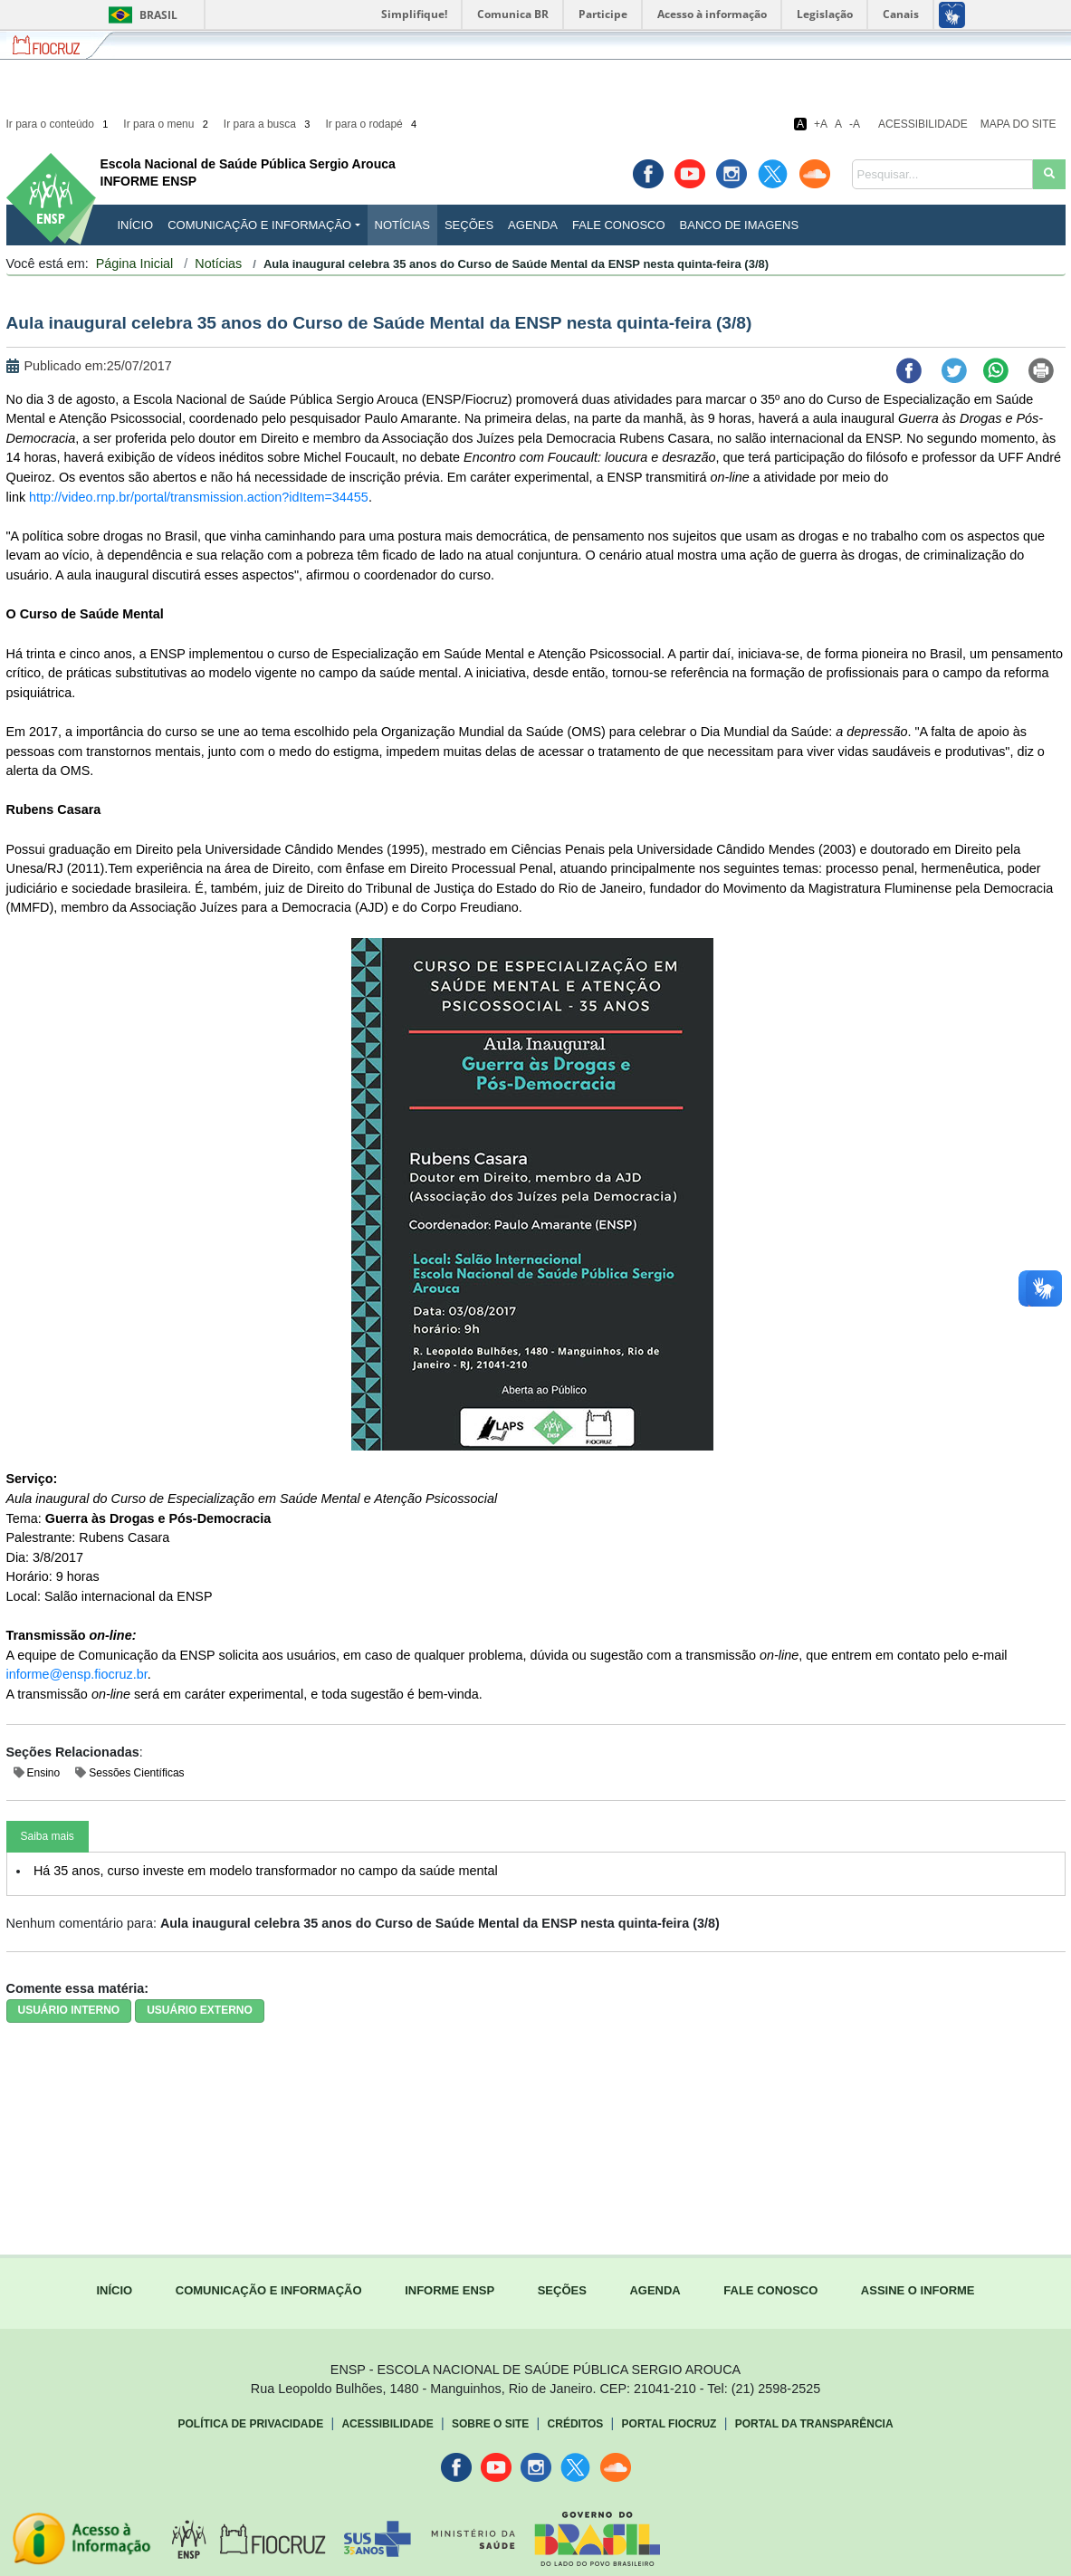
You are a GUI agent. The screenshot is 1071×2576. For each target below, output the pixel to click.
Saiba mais (47, 1836)
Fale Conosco (618, 225)
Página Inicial (135, 263)
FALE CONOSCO (770, 2290)
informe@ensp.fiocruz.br (77, 1674)
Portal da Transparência (814, 2424)
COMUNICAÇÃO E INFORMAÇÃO (269, 2290)
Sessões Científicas (136, 1773)
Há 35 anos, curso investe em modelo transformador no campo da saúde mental (265, 1870)
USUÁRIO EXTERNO (200, 2010)
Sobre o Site (490, 2424)
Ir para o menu (167, 124)
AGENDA (654, 2290)
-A (854, 124)
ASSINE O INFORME (918, 2290)
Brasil (139, 15)
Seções (469, 225)
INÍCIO (136, 225)
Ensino (44, 1773)
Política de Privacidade (251, 2424)
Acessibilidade (923, 124)
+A (820, 124)
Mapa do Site (1018, 124)
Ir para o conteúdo (58, 124)
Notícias (402, 225)
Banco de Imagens (739, 225)
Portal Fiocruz (669, 2424)
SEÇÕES (562, 2290)
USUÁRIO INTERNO (69, 2010)
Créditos (576, 2424)
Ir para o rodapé (372, 124)
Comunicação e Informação (259, 225)
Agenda (533, 225)
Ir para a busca (268, 124)
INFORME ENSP (449, 2290)
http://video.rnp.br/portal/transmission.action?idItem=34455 (198, 497)
